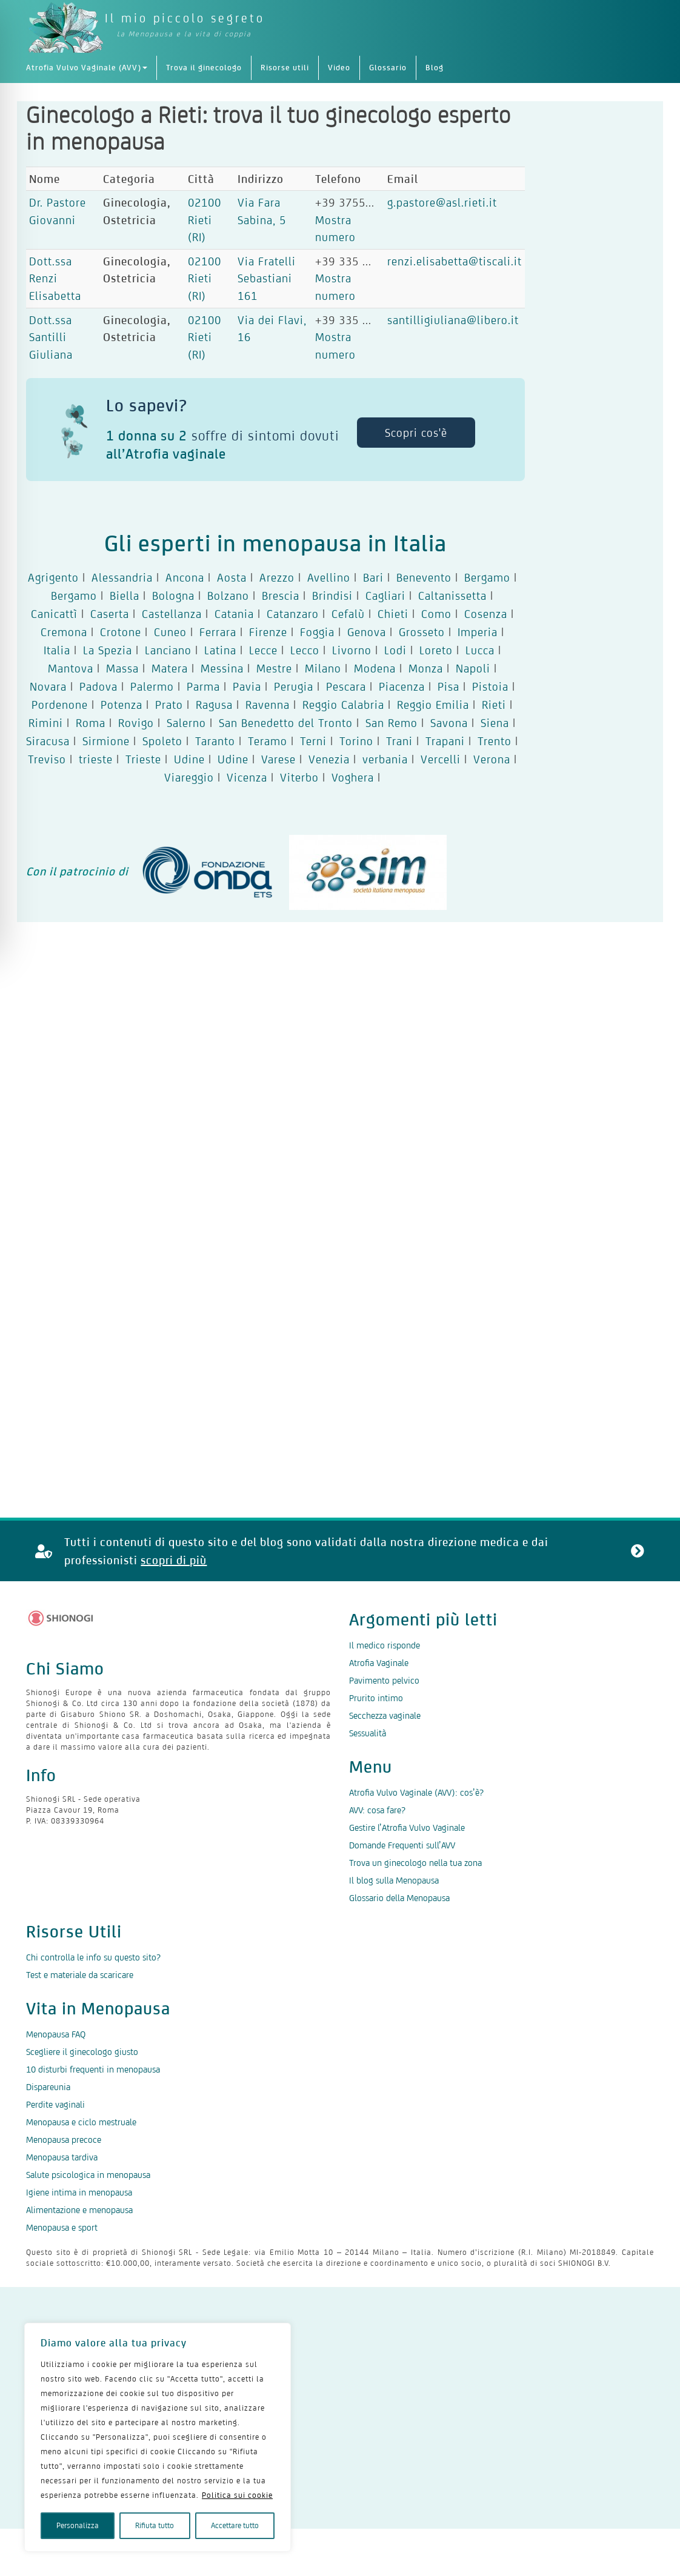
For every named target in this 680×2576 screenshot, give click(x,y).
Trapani (445, 741)
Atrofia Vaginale (378, 1663)
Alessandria (122, 577)
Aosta (232, 577)
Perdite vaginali (55, 2104)
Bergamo (487, 577)
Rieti (494, 704)
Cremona (64, 632)
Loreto (436, 650)
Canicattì (54, 613)
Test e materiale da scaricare (79, 1975)
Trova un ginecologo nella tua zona (415, 1862)
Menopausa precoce (63, 2139)
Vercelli (441, 759)
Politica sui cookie (237, 2495)
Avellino (328, 577)
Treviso (47, 759)
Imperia (478, 632)
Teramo (267, 741)
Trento (495, 741)
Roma (90, 722)
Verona (491, 759)
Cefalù (348, 613)
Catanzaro (293, 613)
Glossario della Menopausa (399, 1898)
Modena (375, 668)
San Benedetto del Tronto (286, 722)
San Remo (391, 722)
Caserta (109, 613)
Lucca (480, 650)
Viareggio (189, 777)
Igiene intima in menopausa (79, 2192)
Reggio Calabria (343, 704)
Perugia (293, 686)
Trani (399, 741)
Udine (189, 759)
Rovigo (136, 722)
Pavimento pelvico (384, 1680)
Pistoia (490, 686)
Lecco (304, 650)
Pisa (448, 686)
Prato (169, 704)
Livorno (352, 650)
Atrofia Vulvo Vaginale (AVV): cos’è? (416, 1792)
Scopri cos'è (416, 432)
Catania (234, 613)
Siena (495, 722)
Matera (170, 668)
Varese (278, 759)
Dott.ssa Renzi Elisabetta (55, 278)
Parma (203, 686)
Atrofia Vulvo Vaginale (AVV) (86, 67)
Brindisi (332, 595)
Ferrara (217, 632)
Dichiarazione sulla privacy (175, 2306)
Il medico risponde (384, 1645)
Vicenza (247, 777)
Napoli (473, 668)
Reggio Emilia (433, 704)
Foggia (317, 632)
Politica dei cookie (378, 2306)
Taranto (215, 741)
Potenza (121, 704)
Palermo (152, 686)
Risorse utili (285, 67)
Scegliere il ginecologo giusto (82, 2052)
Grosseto (422, 632)
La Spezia (107, 650)
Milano (323, 668)
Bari (373, 577)
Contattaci (546, 2306)
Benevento (424, 577)
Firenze (268, 632)
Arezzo (277, 577)
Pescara (346, 686)
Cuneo (170, 632)
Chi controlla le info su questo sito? (93, 1957)
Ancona (184, 577)
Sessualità (367, 1733)
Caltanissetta (452, 595)
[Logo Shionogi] (61, 1618)
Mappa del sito (472, 2306)
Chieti (393, 613)
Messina (222, 668)
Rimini (45, 722)
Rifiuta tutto (154, 2525)
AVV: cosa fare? (377, 1810)
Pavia (247, 686)
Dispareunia (48, 2087)
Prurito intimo (376, 1698)
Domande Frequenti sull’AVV (402, 1845)
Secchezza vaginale (385, 1715)
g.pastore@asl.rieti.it (442, 202)
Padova (98, 686)
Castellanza (172, 613)
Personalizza (77, 2525)
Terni (313, 741)
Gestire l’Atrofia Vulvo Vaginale (407, 1827)
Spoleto (162, 741)
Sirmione (106, 741)
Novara (48, 686)
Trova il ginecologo (204, 67)
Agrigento (53, 577)
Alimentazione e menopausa (79, 2210)
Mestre (274, 668)
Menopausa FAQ (55, 2034)
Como (436, 613)
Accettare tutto (235, 2525)
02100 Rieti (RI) (204, 220)
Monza (425, 668)
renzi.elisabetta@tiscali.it (454, 261)
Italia (57, 650)
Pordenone (60, 704)
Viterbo (299, 777)
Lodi (395, 650)
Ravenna (267, 704)
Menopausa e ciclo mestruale (81, 2122)
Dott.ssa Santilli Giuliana (51, 337)
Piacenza (402, 686)
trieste (96, 759)
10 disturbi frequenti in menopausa (93, 2069)
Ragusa (214, 704)
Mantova (70, 668)
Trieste (143, 759)
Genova (366, 632)
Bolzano (228, 595)
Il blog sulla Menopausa (394, 1880)
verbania (385, 759)
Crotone (120, 632)
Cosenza (485, 613)
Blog (434, 67)
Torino (356, 741)
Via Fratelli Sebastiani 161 (267, 278)
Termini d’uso (288, 2306)
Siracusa (48, 741)
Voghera (353, 777)
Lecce (263, 650)
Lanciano (168, 650)
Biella (124, 595)
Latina (220, 650)
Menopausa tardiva (62, 2157)
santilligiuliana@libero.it (453, 320)
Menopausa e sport (62, 2227)
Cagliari (385, 595)
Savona (449, 722)
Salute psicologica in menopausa (88, 2174)
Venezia (329, 759)
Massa (122, 668)
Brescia (280, 595)
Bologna (173, 595)
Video (339, 67)
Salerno (186, 722)
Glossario (388, 67)
